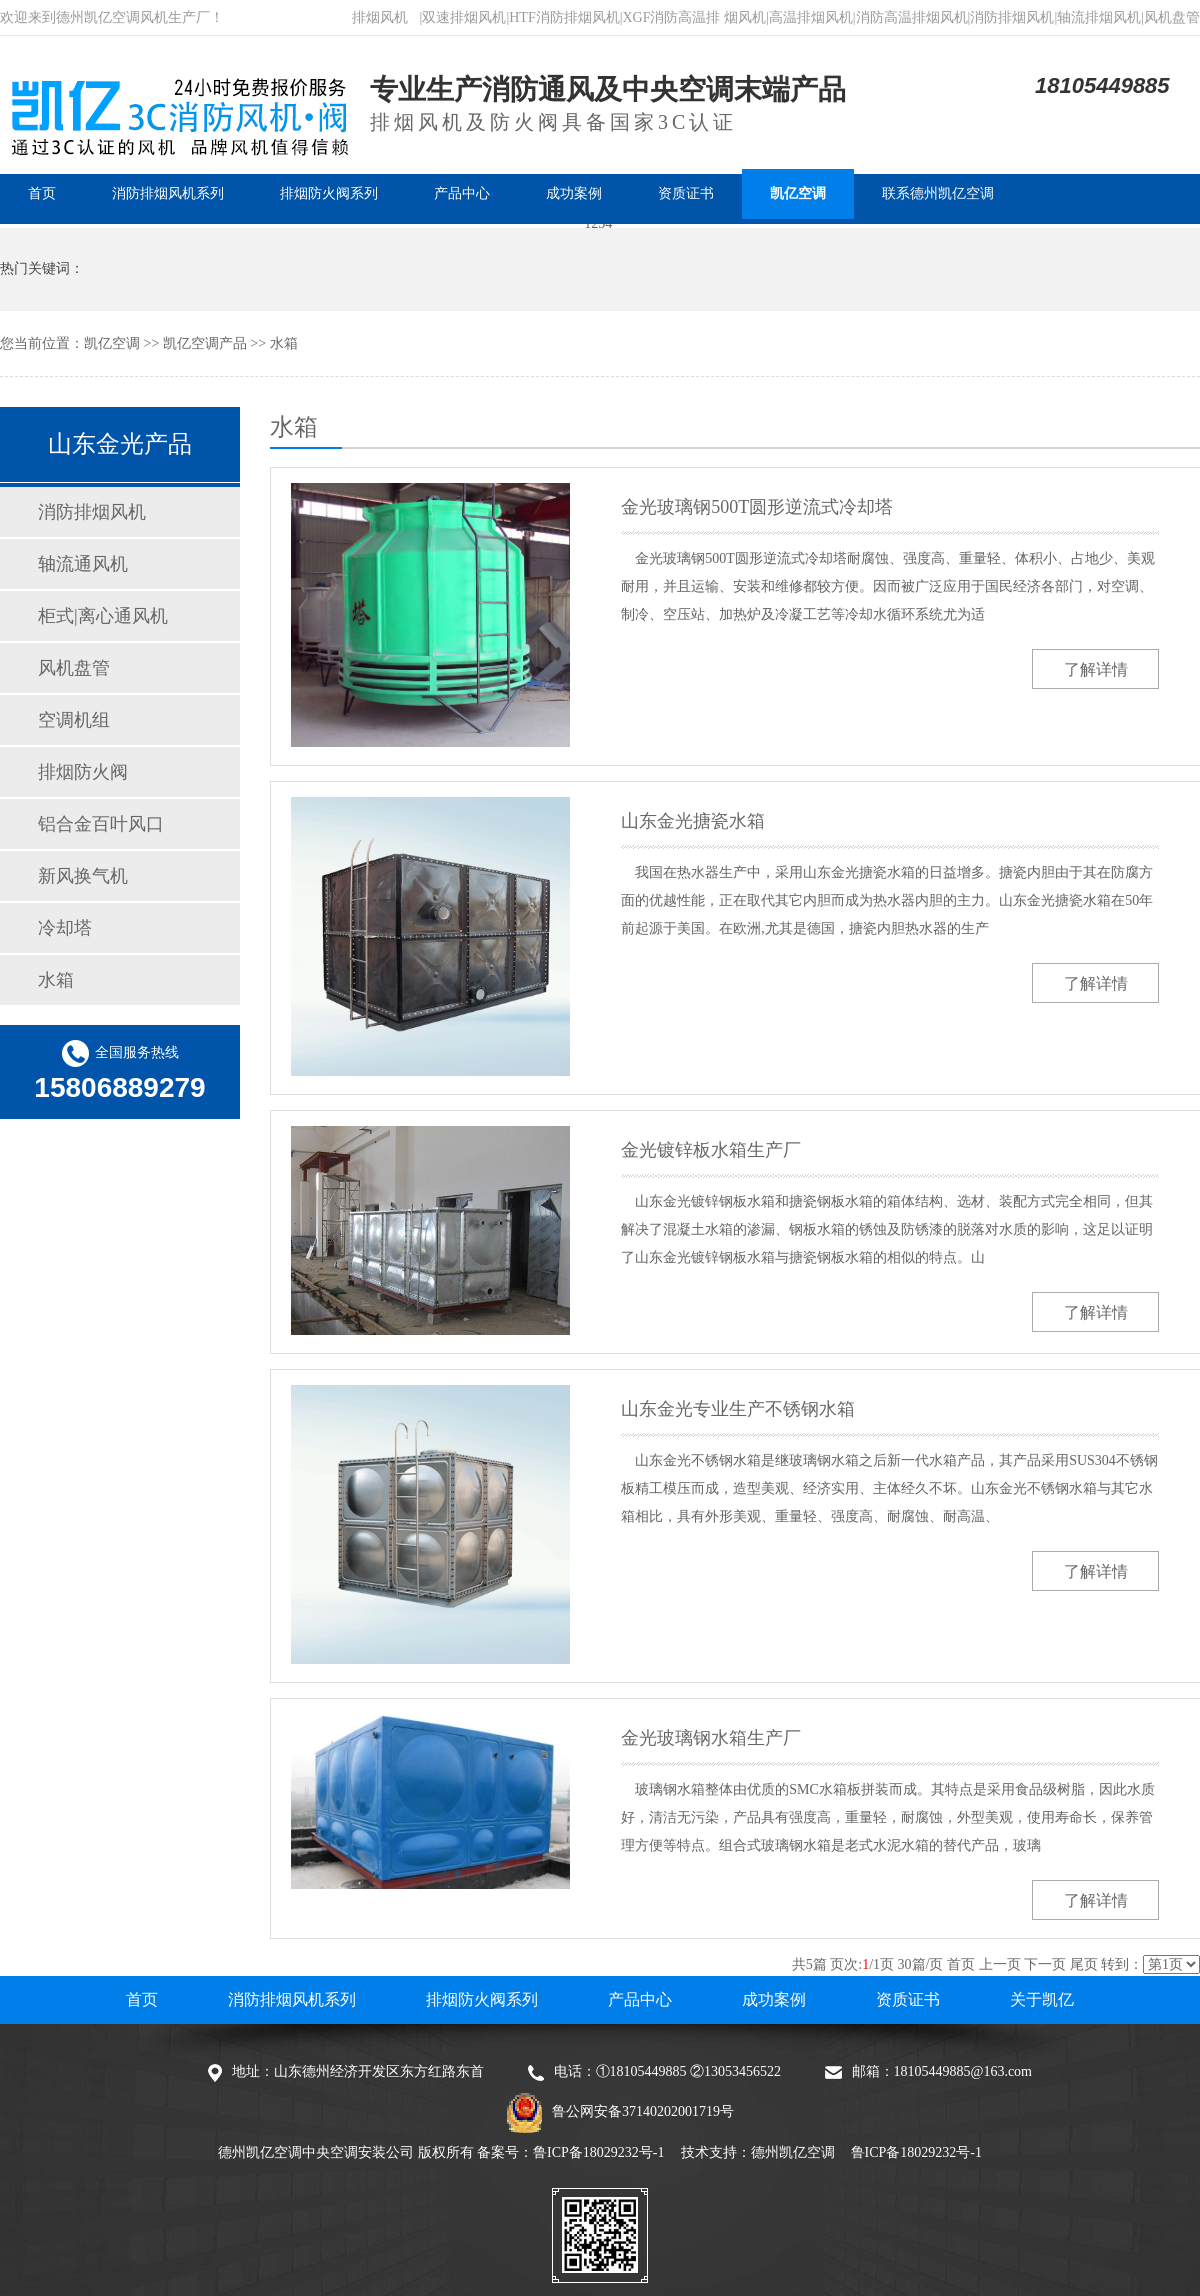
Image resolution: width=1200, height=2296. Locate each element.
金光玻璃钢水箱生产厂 (711, 1738)
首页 (961, 1964)
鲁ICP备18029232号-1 (598, 2152)
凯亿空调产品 (205, 343)
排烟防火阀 (83, 772)
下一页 (1045, 1964)
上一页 (1000, 1964)
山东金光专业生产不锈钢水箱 (738, 1409)
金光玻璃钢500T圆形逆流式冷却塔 (757, 507)
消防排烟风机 (92, 512)
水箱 (284, 343)
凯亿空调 (112, 343)
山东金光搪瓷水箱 (693, 821)
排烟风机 (380, 17)
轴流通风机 (83, 564)
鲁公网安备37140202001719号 (643, 2111)
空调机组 (74, 720)
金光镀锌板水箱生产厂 (711, 1150)
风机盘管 (74, 668)
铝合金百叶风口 (101, 824)
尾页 (1084, 1964)
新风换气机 (83, 876)
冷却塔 (65, 928)
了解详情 (1096, 669)
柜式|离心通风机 (103, 616)
